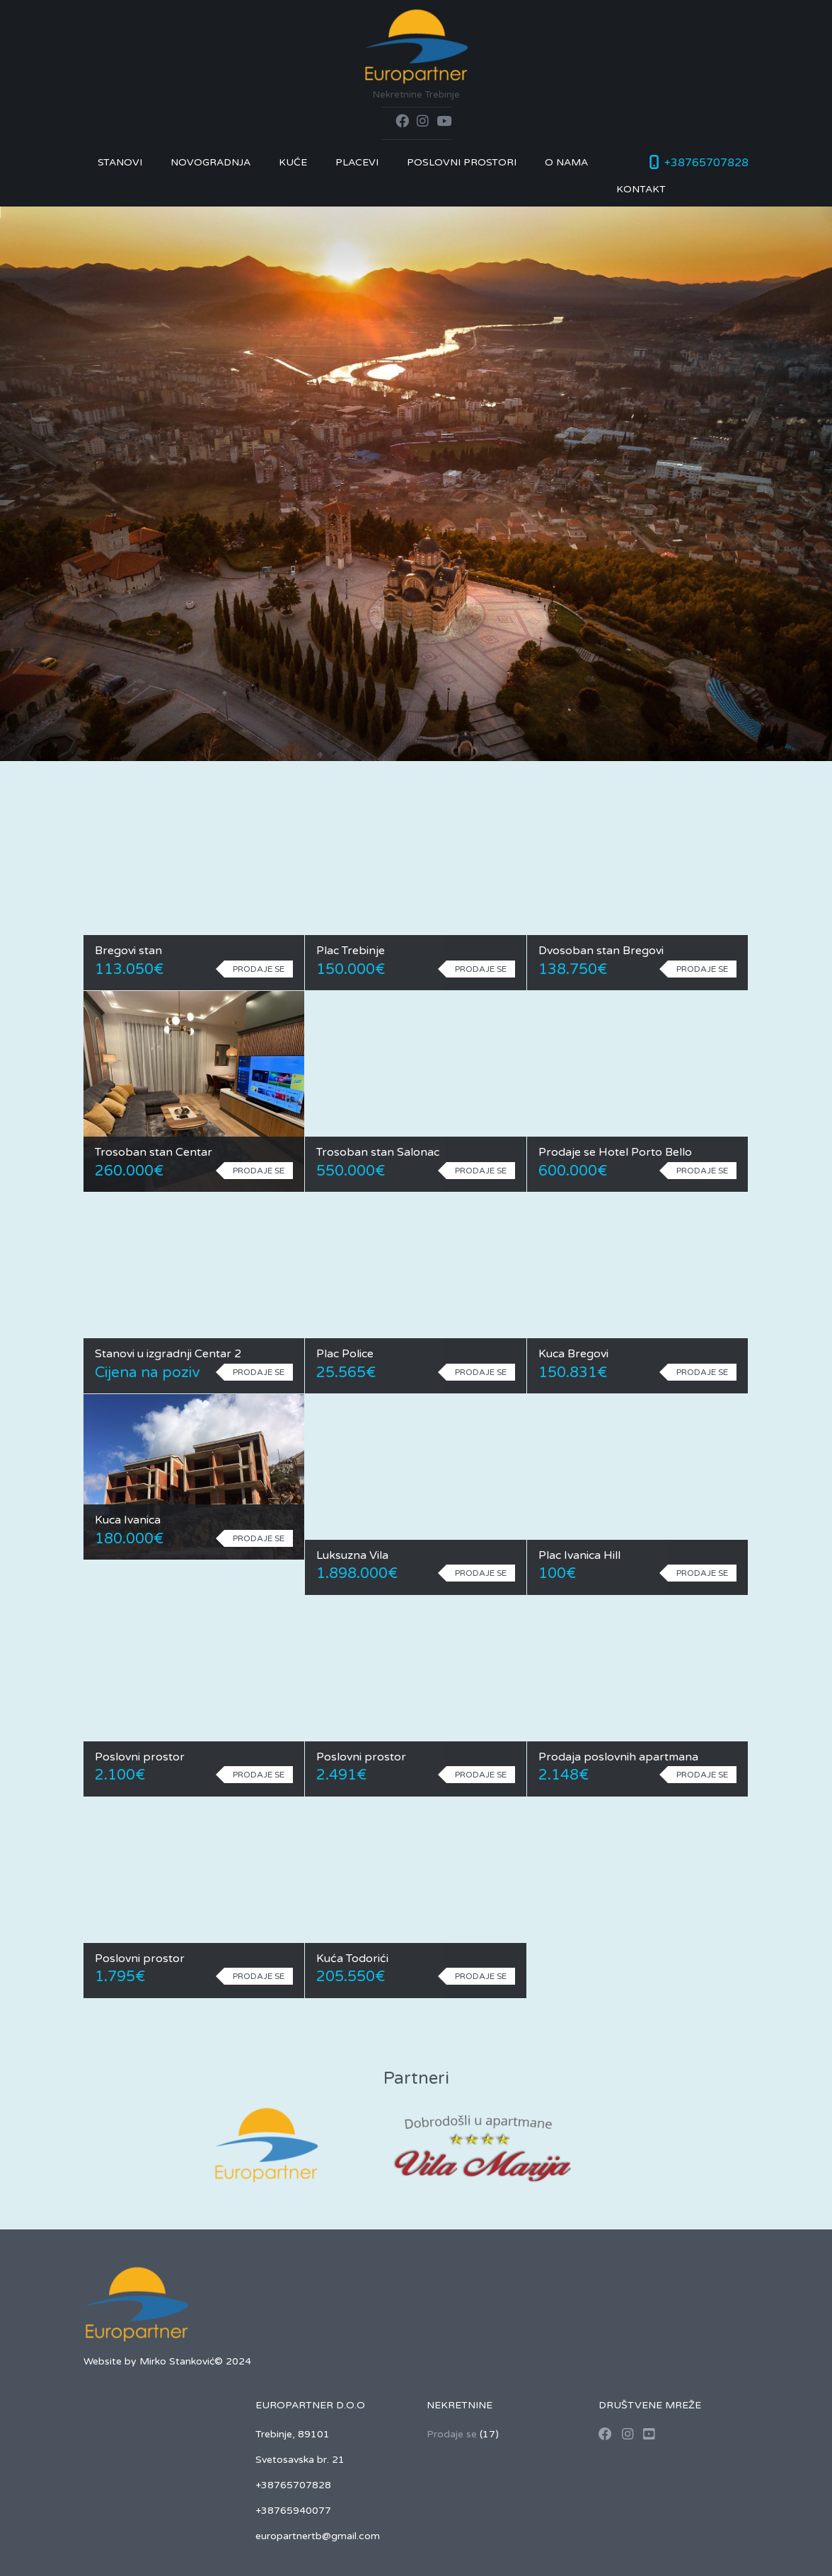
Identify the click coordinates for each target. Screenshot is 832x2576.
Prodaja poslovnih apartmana (618, 1757)
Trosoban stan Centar (153, 1152)
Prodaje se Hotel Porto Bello (615, 1152)
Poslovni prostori (461, 162)
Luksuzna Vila (352, 1555)
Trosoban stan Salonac (377, 1152)
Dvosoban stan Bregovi (601, 951)
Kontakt (641, 189)
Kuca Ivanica (128, 1520)
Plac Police (345, 1354)
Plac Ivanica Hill (579, 1555)
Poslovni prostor (140, 1757)
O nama (566, 162)
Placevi (357, 162)
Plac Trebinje (350, 951)
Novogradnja (210, 162)
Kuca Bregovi (573, 1354)
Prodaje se (452, 2434)
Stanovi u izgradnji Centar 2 (168, 1354)
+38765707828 (706, 163)
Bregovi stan (128, 951)
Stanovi (120, 162)
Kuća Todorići (352, 1958)
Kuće (293, 162)
